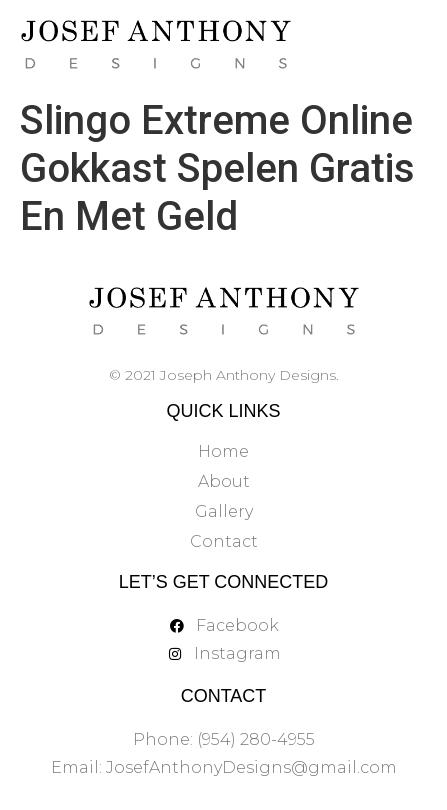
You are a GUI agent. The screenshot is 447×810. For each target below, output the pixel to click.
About (224, 481)
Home (223, 451)
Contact (224, 541)
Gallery (224, 511)
